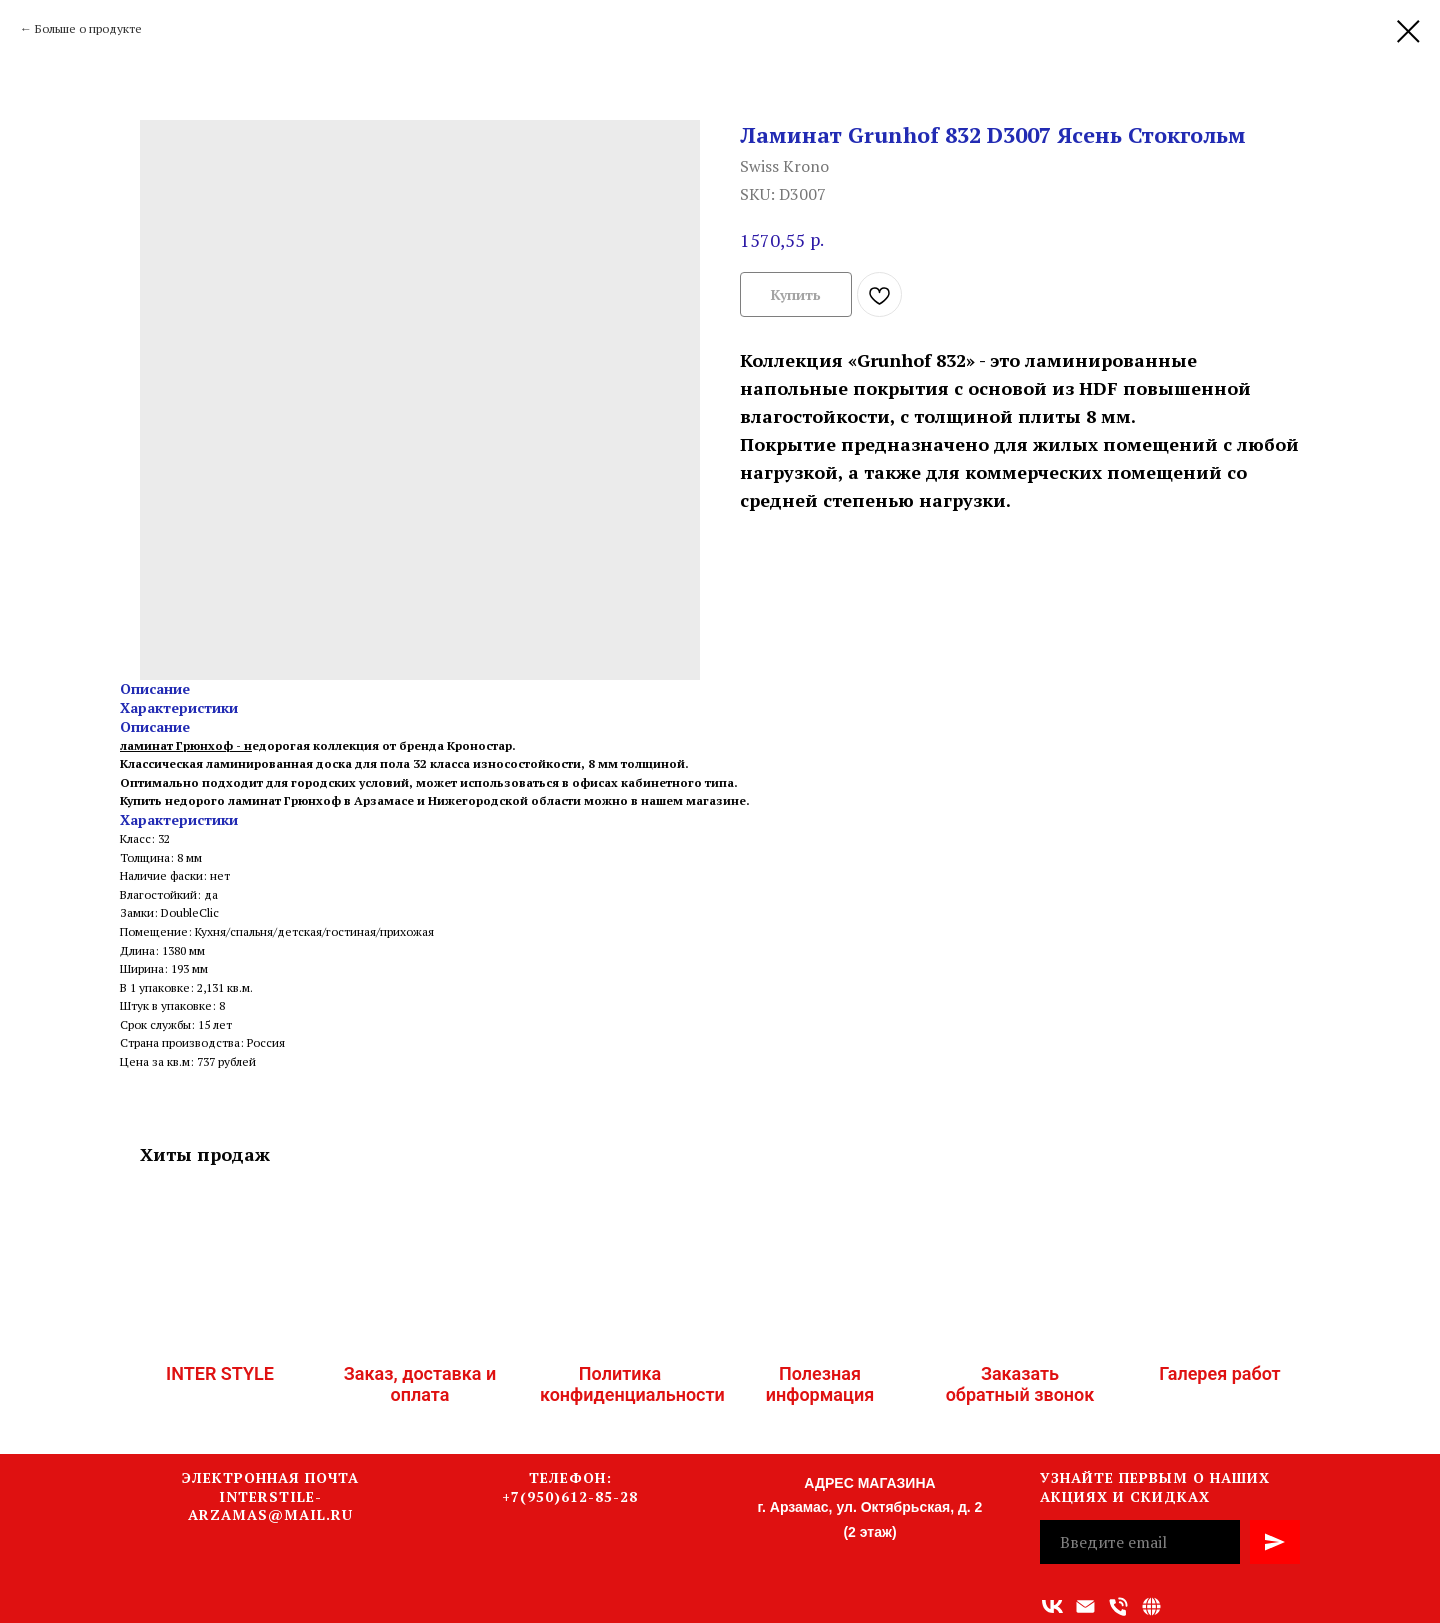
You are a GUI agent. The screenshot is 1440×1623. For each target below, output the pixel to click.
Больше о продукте (88, 28)
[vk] (1052, 1606)
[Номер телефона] (1118, 1606)
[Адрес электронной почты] (1085, 1606)
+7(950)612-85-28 (570, 1496)
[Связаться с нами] (1151, 1606)
